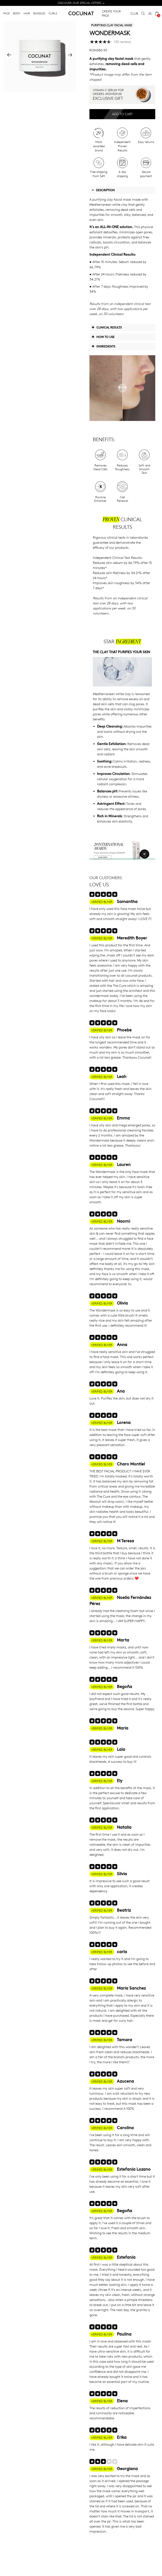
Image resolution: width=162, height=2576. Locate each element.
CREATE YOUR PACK (111, 13)
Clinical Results (107, 327)
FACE (6, 13)
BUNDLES (39, 13)
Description (103, 190)
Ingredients (103, 346)
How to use (103, 336)
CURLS (53, 13)
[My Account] (150, 13)
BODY (16, 13)
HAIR (27, 13)
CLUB (134, 13)
